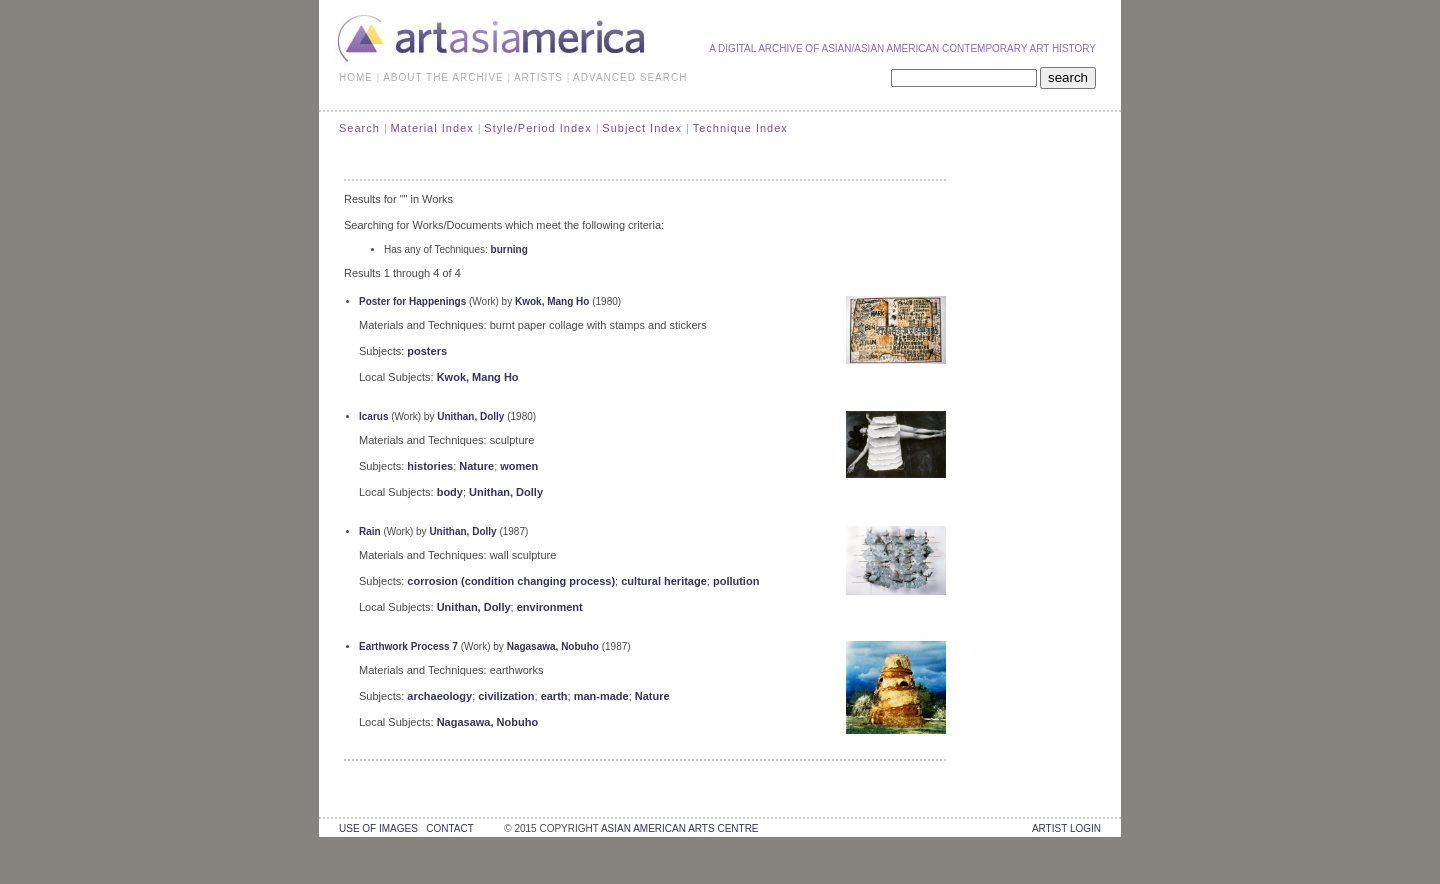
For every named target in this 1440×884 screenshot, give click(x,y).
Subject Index (642, 128)
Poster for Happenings (412, 301)
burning (509, 249)
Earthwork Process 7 (408, 646)
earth (554, 696)
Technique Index (740, 128)
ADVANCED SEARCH (630, 77)
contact (449, 828)
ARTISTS (538, 77)
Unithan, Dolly (470, 416)
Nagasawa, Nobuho (553, 646)
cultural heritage (664, 581)
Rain (370, 531)
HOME (356, 77)
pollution (736, 581)
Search (359, 128)
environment (550, 607)
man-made (601, 696)
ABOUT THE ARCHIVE (443, 77)
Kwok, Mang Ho (552, 301)
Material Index (432, 128)
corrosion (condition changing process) (511, 581)
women (519, 466)
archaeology (439, 696)
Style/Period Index (537, 128)
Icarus (373, 416)
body (450, 492)
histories (430, 466)
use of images (378, 828)
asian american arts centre (680, 828)
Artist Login (1066, 828)
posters (427, 351)
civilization (506, 696)
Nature (476, 466)
